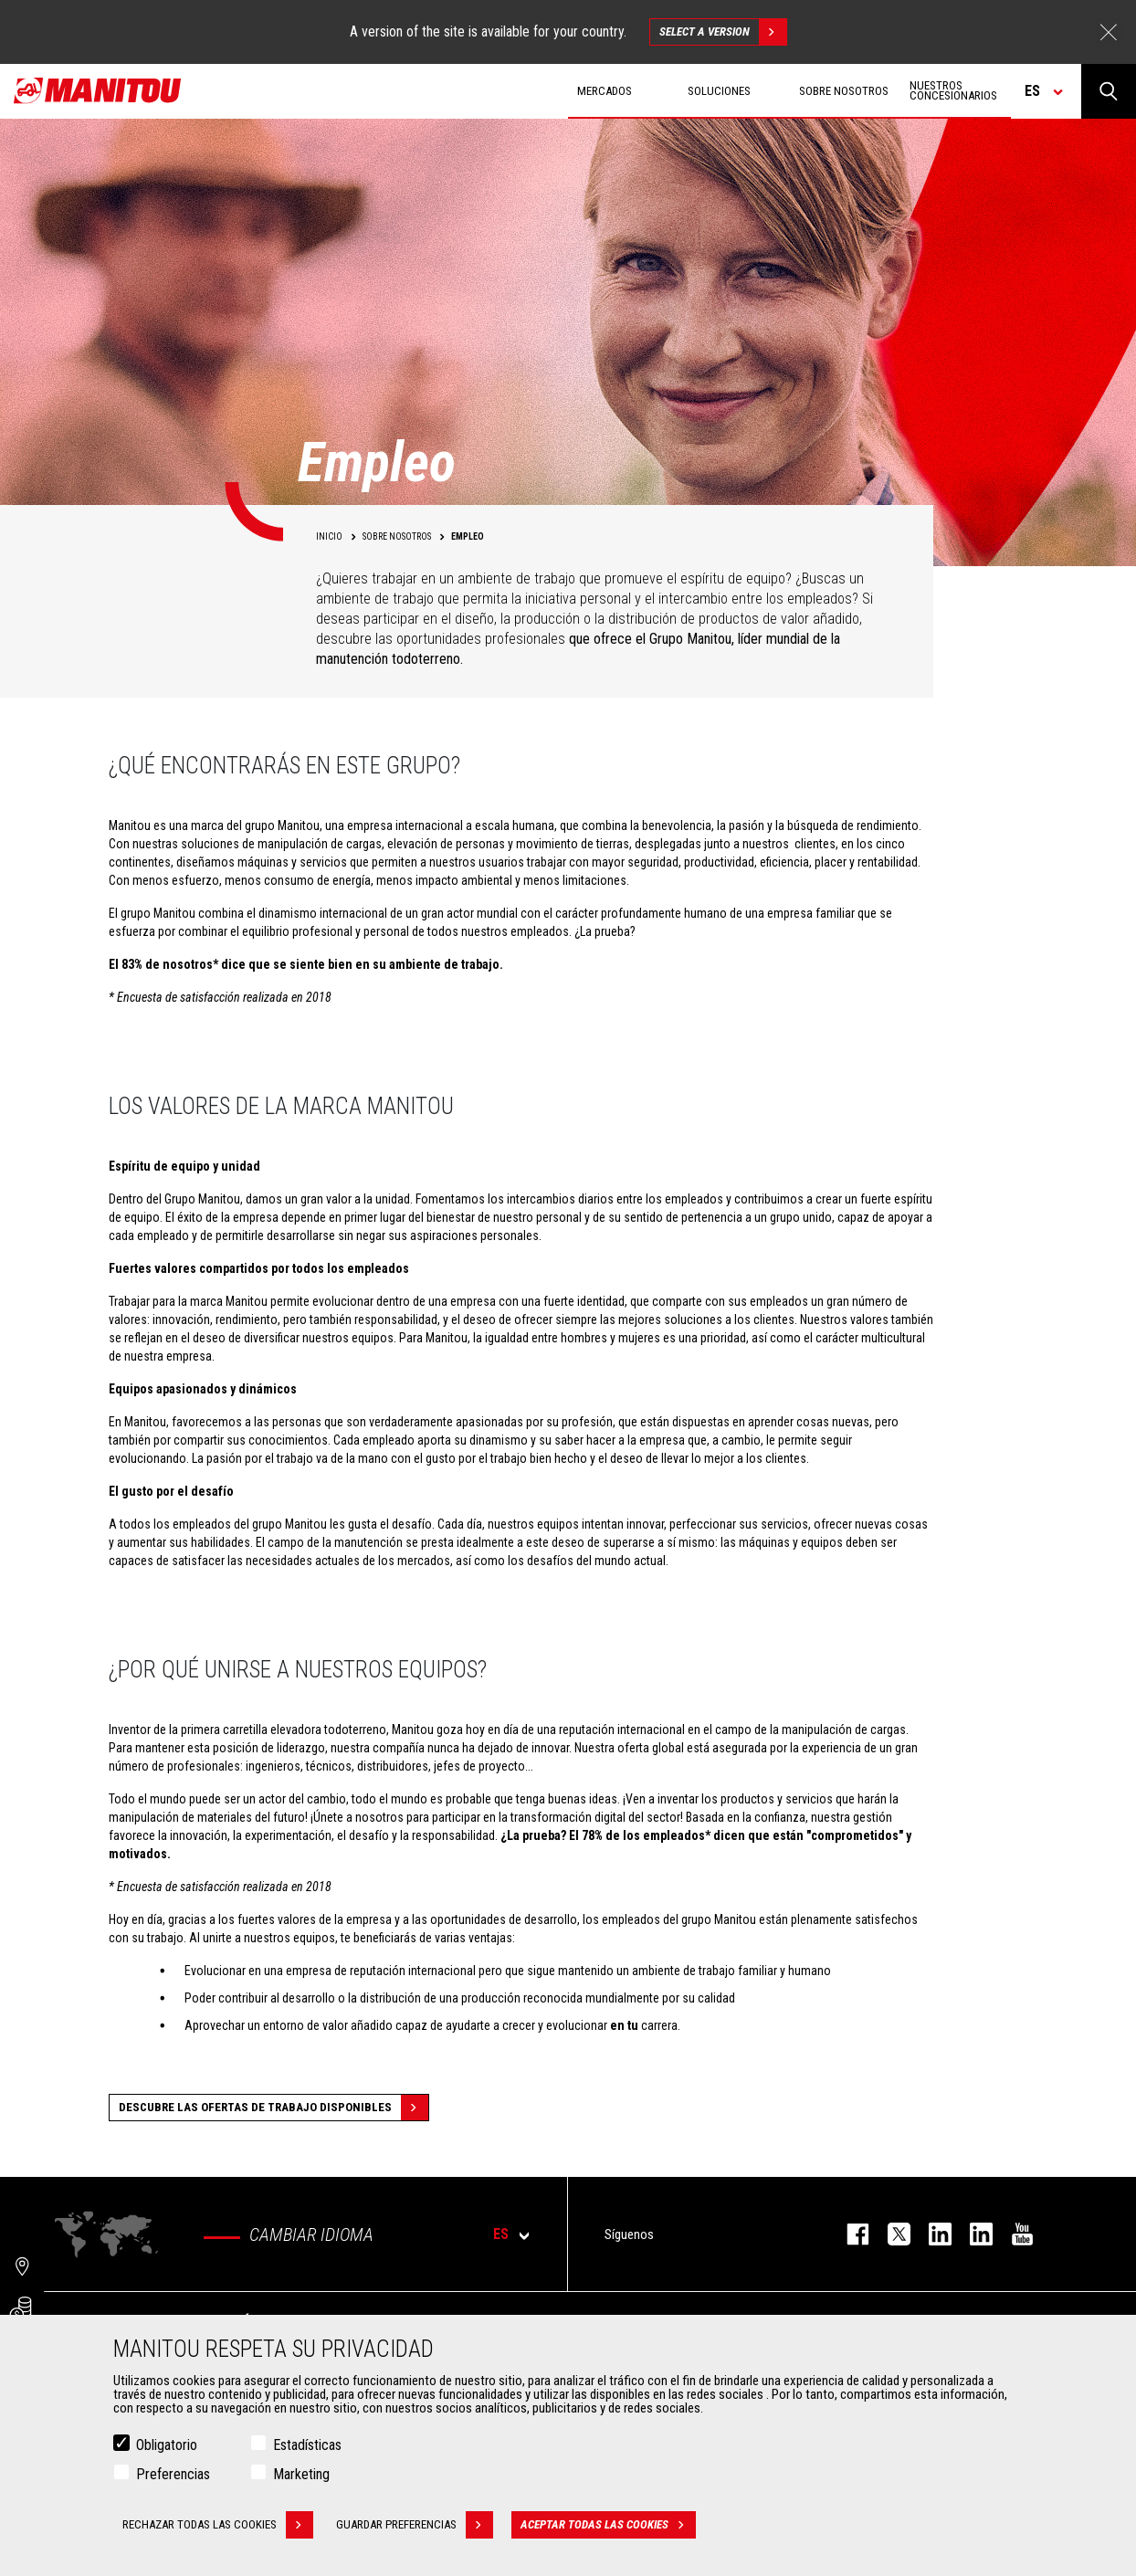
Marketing (301, 2475)
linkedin (972, 2234)
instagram (931, 2234)
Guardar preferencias (414, 2525)
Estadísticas (307, 2446)
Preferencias (173, 2475)
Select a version (722, 32)
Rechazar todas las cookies (217, 2525)
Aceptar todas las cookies (608, 2525)
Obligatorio (166, 2446)
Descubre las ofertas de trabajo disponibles (273, 2107)
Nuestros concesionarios (953, 90)
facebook (848, 2234)
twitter (889, 2234)
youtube (1013, 2234)
